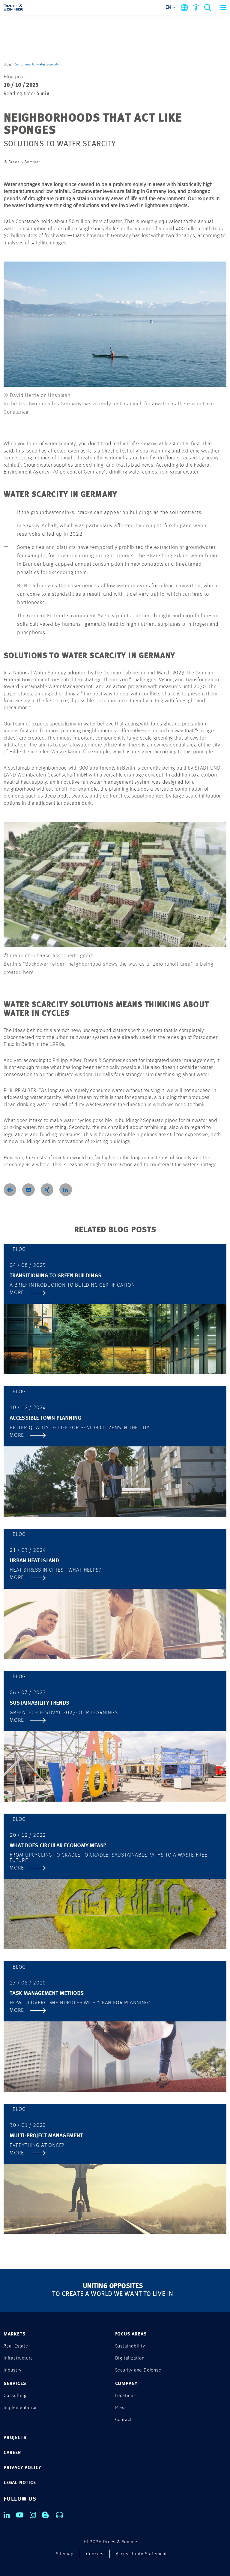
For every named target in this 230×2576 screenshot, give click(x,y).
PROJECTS (15, 2437)
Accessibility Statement (141, 2554)
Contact (123, 2419)
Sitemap (65, 2554)
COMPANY (126, 2383)
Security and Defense (138, 2370)
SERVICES (15, 2383)
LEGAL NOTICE (20, 2483)
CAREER (12, 2452)
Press (121, 2407)
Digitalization (130, 2358)
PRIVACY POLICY (22, 2468)
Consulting (15, 2395)
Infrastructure (18, 2358)
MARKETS (15, 2334)
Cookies (94, 2554)
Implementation (21, 2407)
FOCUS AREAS (131, 2334)
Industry (12, 2370)
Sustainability (130, 2346)
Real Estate (16, 2346)
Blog (7, 64)
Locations (125, 2395)
